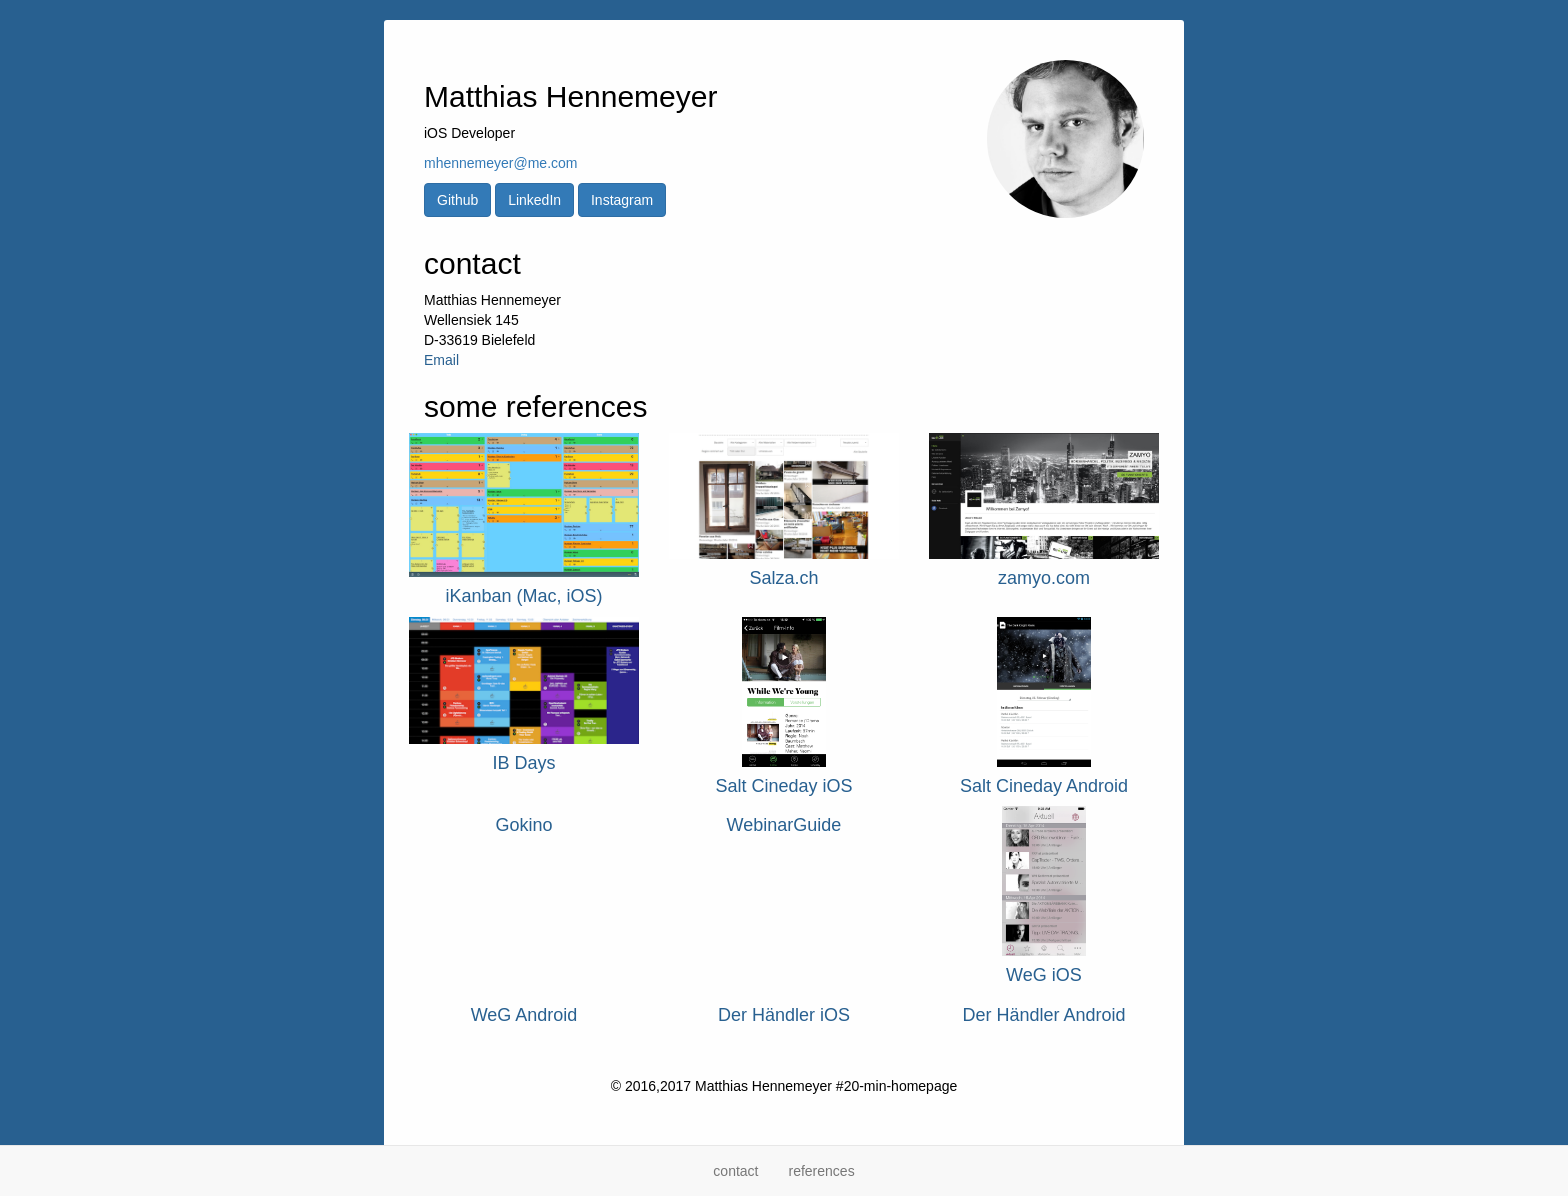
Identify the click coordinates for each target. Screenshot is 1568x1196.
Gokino (523, 825)
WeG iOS (1044, 975)
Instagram (622, 200)
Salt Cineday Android (1044, 786)
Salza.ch (783, 578)
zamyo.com (1044, 578)
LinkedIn (534, 200)
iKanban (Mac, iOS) (523, 596)
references (821, 1171)
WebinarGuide (784, 825)
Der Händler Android (1043, 1015)
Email (441, 360)
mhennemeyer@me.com (501, 163)
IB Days (523, 763)
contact (735, 1171)
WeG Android (524, 1015)
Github (457, 200)
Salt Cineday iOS (783, 786)
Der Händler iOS (784, 1015)
